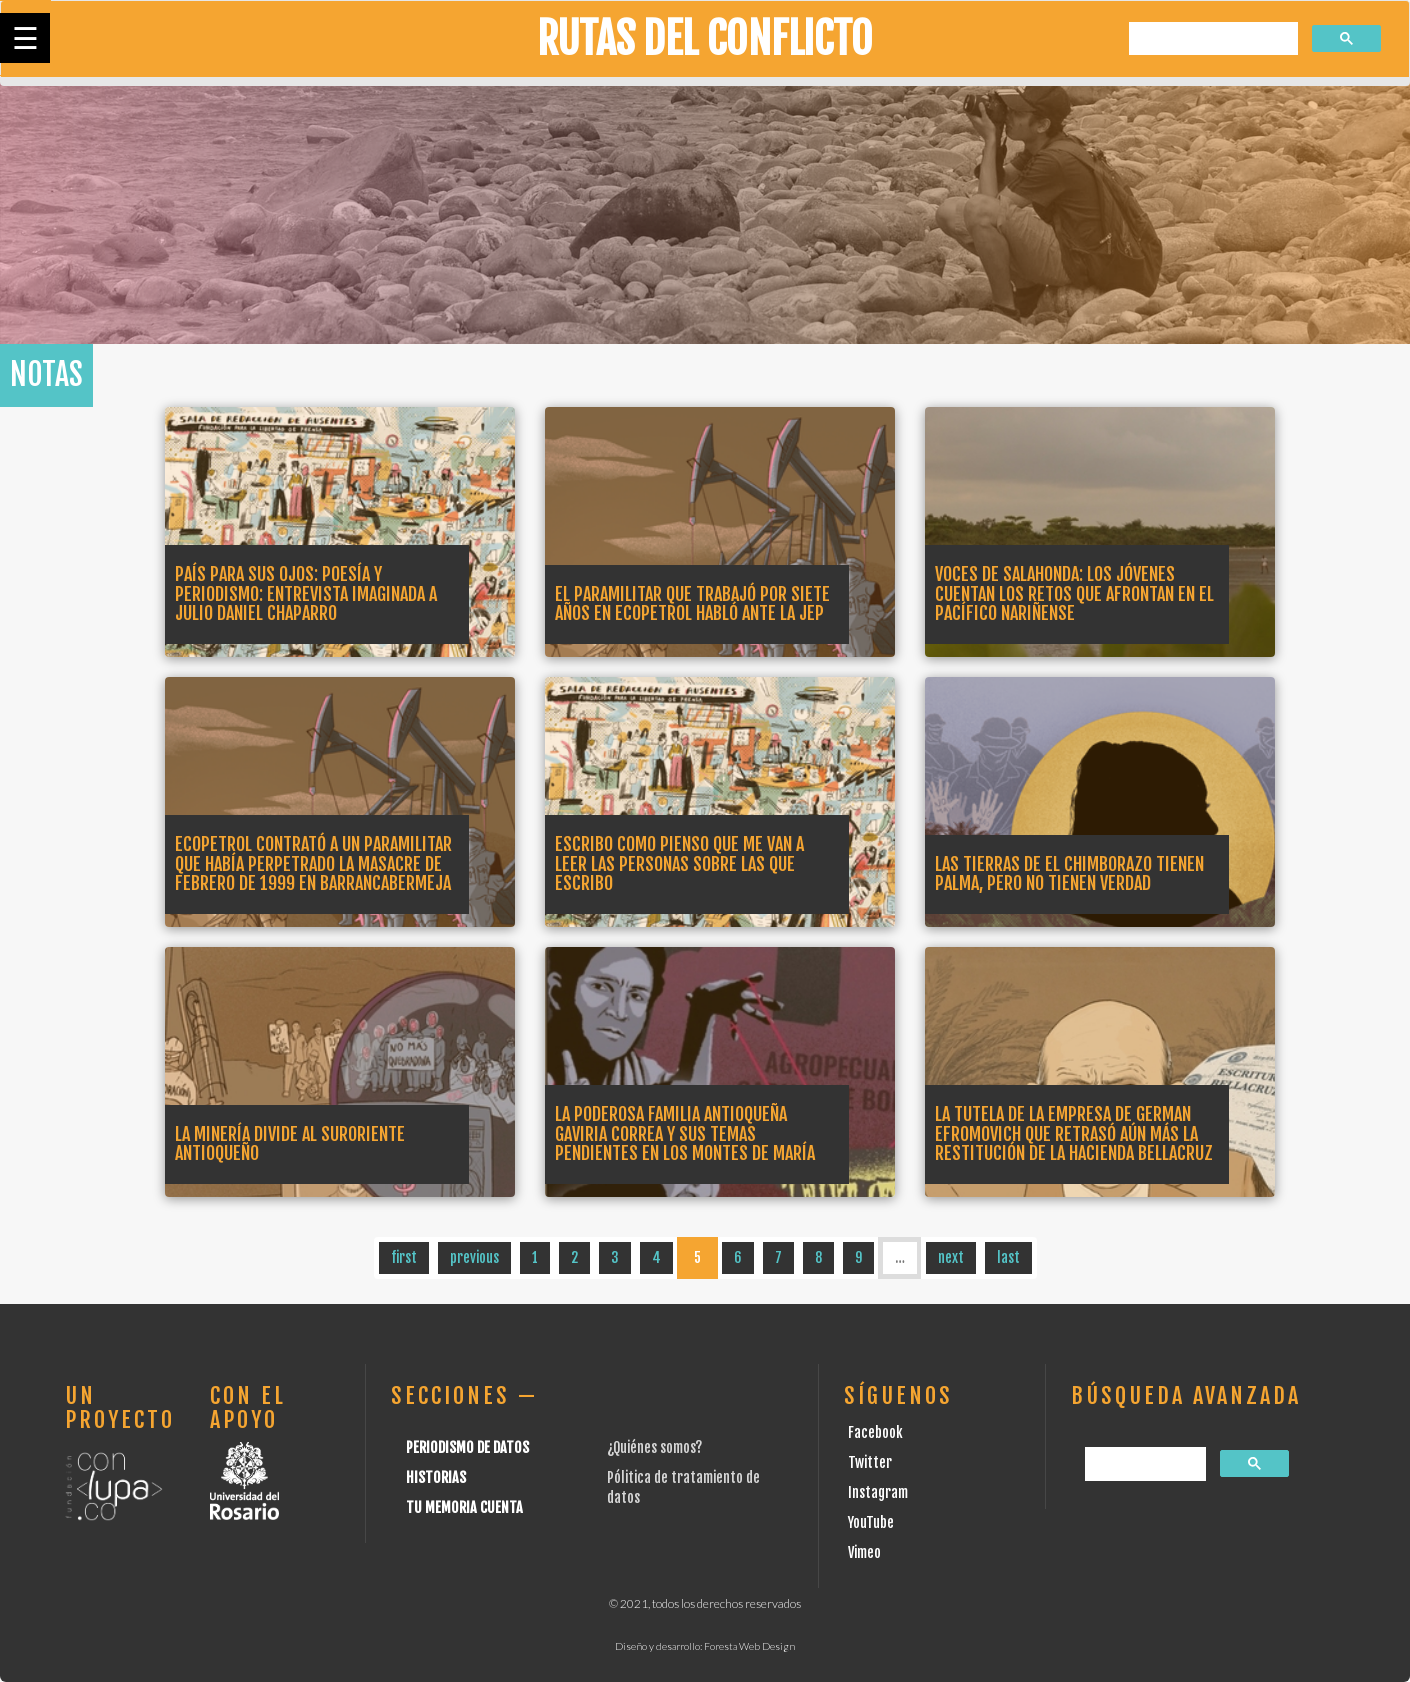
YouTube (871, 1522)
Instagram (878, 1492)
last (1008, 1257)
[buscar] (1211, 39)
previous (474, 1257)
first (404, 1257)
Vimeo (864, 1552)
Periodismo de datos (467, 1447)
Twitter (870, 1462)
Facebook (875, 1432)
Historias (436, 1477)
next (951, 1257)
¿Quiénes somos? (654, 1447)
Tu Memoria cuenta (464, 1507)
